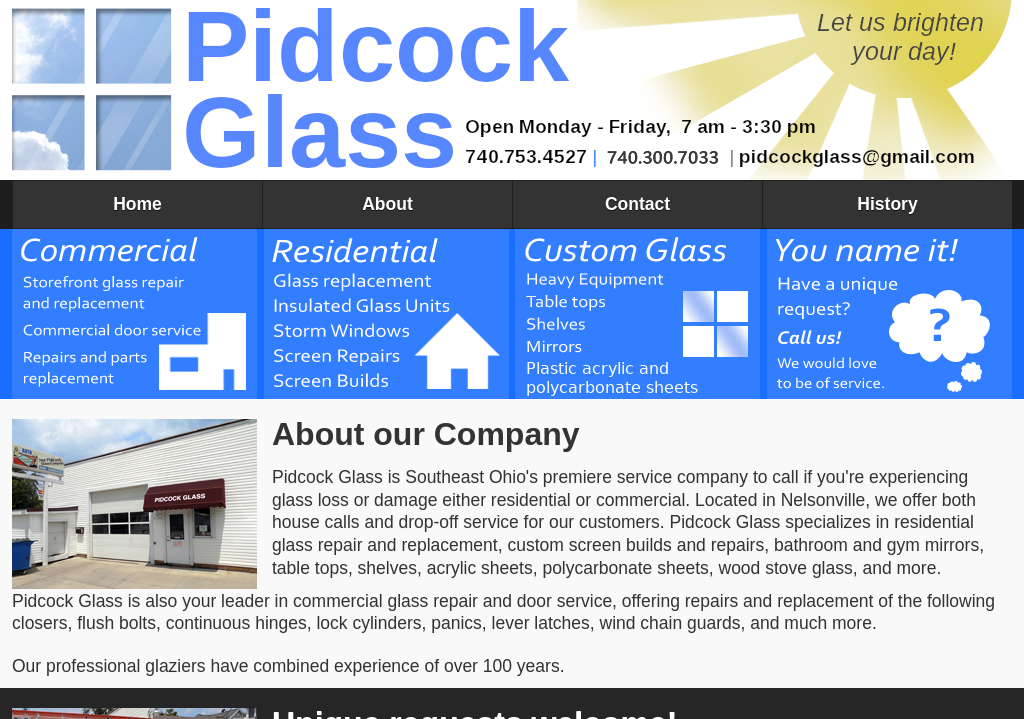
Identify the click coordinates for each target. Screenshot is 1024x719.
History (887, 204)
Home (137, 204)
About (387, 204)
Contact (637, 204)
